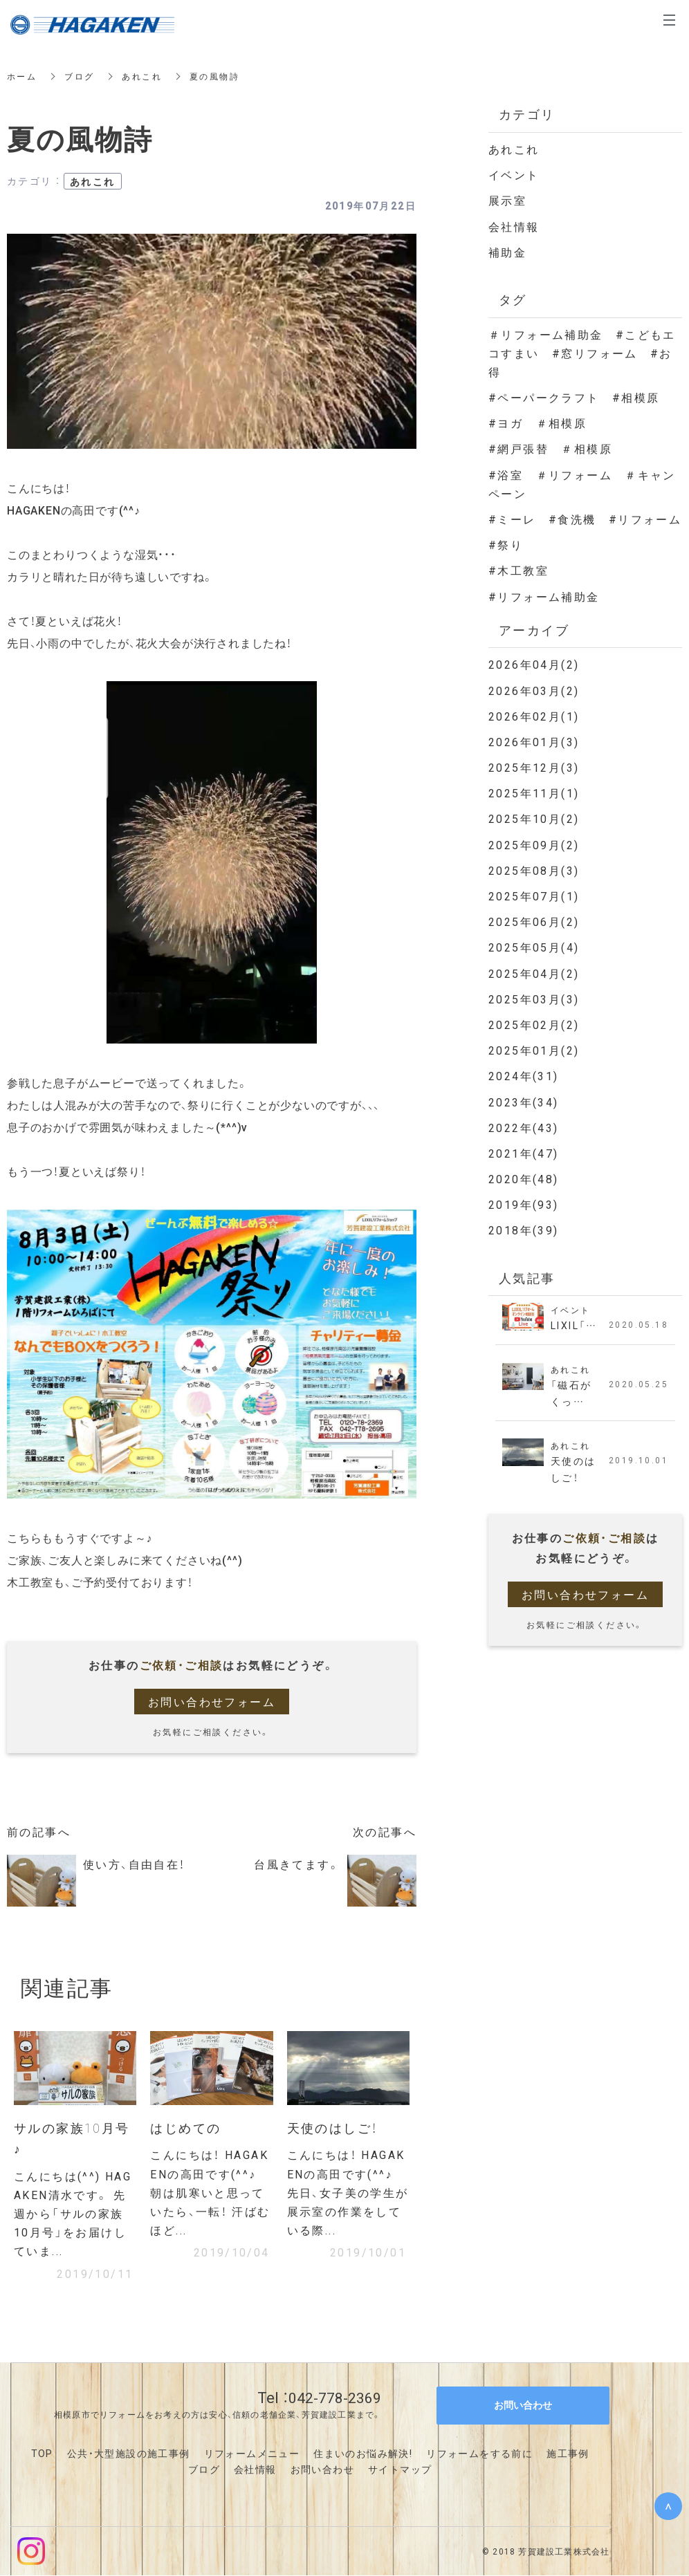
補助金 (507, 251)
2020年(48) (523, 1178)
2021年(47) (523, 1153)
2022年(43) (523, 1127)
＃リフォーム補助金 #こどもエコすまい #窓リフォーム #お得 (582, 353)
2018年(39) (523, 1229)
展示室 (507, 200)
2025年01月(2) (533, 1049)
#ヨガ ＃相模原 (537, 422)
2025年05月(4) (533, 946)
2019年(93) (523, 1204)
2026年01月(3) (533, 741)
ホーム (22, 76)
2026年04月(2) (533, 664)
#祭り (505, 544)
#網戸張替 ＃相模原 (550, 448)
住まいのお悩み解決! (362, 2453)
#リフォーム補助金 (544, 596)
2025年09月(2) (533, 844)
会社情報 (514, 226)
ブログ (79, 76)
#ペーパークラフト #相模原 (580, 397)
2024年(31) (523, 1075)
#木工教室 (518, 570)
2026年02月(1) (533, 715)
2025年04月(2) (533, 973)
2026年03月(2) (533, 690)
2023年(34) (523, 1101)
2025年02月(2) (533, 1024)
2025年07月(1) (533, 895)
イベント (514, 174)
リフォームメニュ (246, 2453)
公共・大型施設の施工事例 (128, 2453)
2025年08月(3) (533, 870)
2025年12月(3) (533, 767)
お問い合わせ (322, 2469)
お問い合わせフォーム (211, 1701)
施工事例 (567, 2453)
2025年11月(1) (533, 792)
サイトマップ (400, 2469)
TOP (42, 2453)
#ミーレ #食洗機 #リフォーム (584, 518)
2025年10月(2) (533, 818)
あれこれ (142, 76)
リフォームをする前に (479, 2453)
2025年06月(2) (533, 921)
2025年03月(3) (533, 998)
